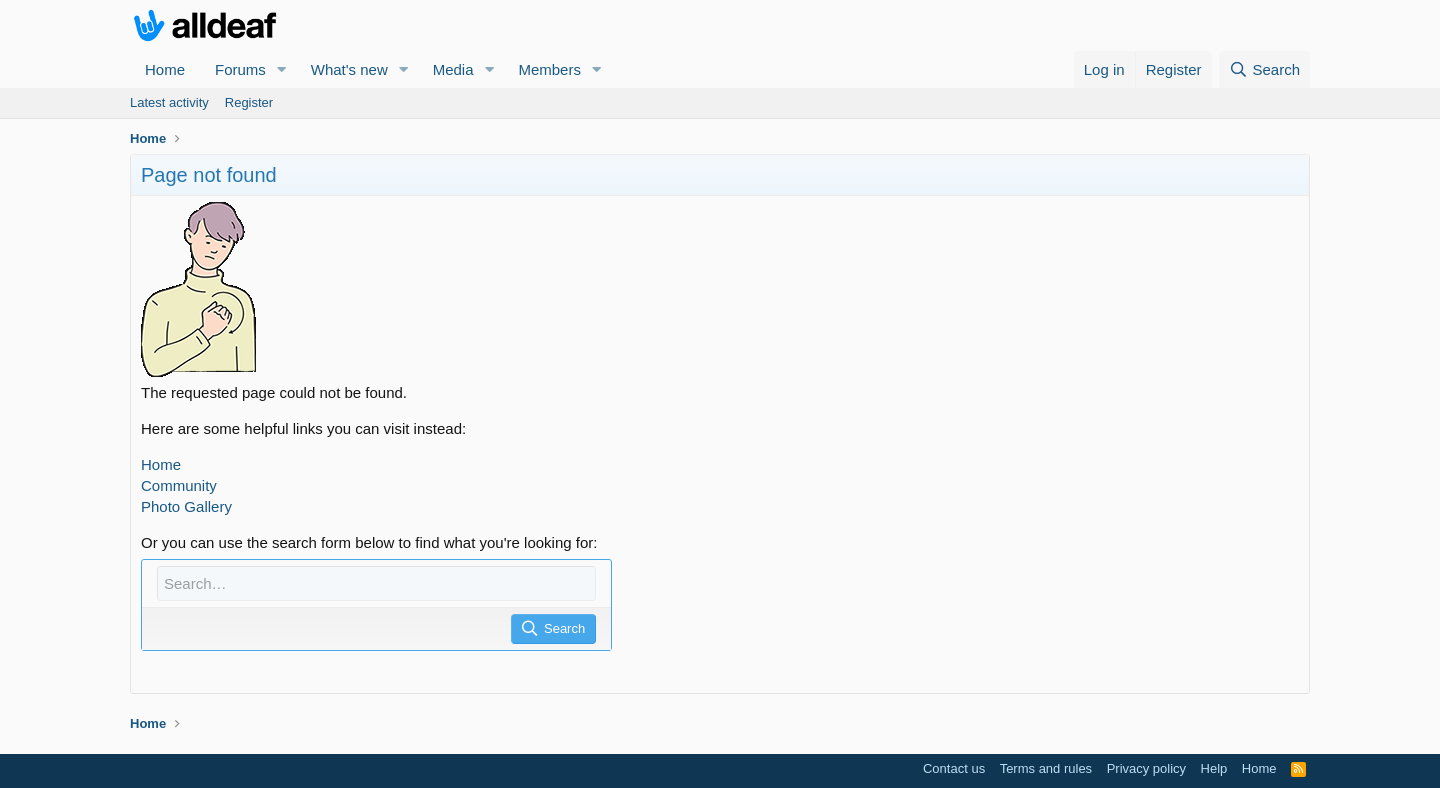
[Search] (1264, 69)
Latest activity (169, 102)
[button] (282, 69)
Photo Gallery (186, 506)
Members (549, 69)
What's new (349, 69)
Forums (240, 69)
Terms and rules (1046, 768)
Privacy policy (1146, 768)
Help (1214, 768)
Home (165, 69)
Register (249, 102)
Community (179, 485)
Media (453, 69)
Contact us (954, 768)
